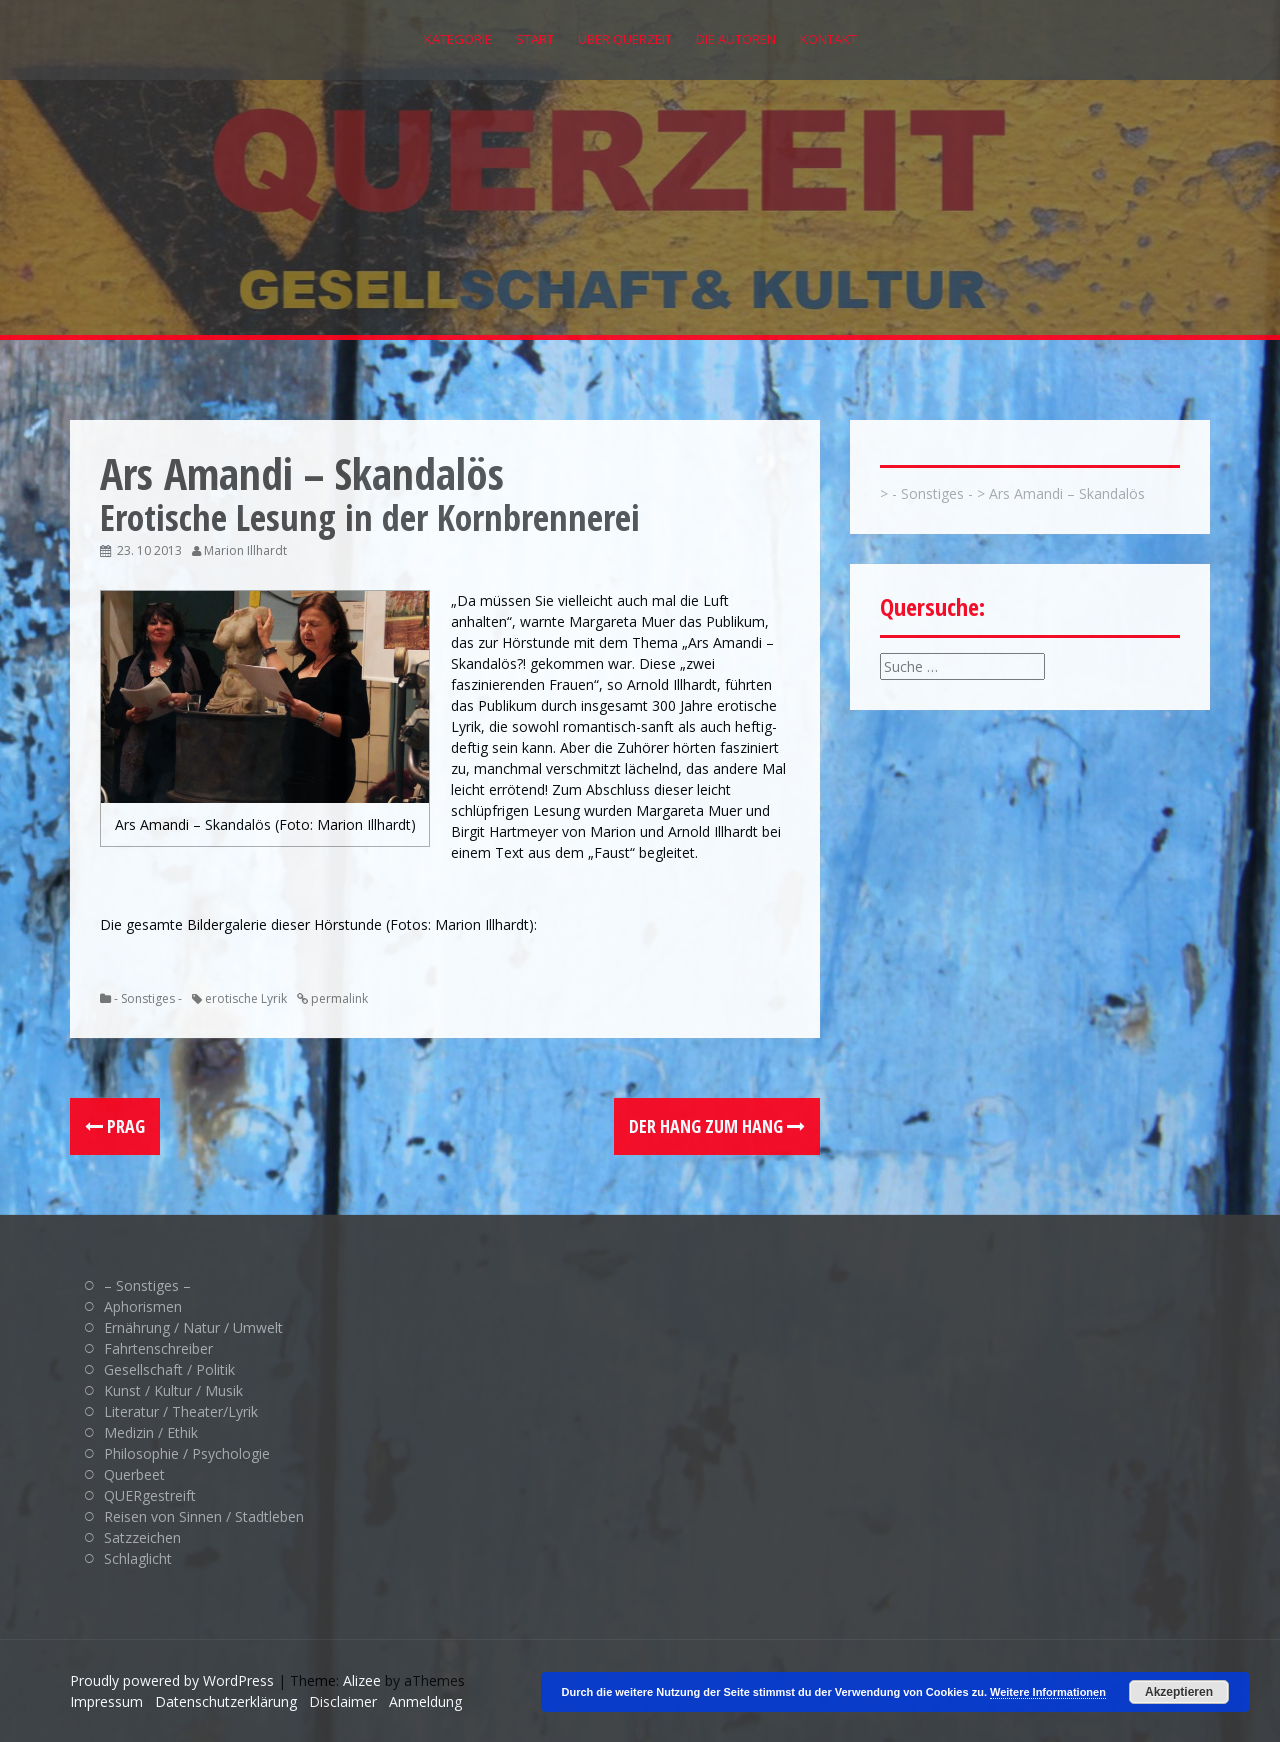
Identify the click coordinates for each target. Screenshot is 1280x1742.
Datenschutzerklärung (226, 1701)
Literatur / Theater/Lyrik (181, 1411)
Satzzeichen (142, 1537)
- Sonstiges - (148, 998)
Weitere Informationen (1048, 1692)
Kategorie (458, 39)
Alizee (362, 1680)
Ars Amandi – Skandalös (1067, 493)
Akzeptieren (1179, 1692)
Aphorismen (143, 1306)
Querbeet (134, 1474)
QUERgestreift (150, 1495)
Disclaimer (343, 1701)
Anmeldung (425, 1701)
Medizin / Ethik (151, 1432)
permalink (338, 998)
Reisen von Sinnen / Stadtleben (204, 1516)
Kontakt (828, 39)
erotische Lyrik (246, 998)
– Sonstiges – (147, 1285)
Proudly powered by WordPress (172, 1680)
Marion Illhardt (245, 550)
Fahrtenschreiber (158, 1348)
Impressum (106, 1701)
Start (535, 39)
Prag (115, 1126)
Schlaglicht (138, 1558)
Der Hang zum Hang (717, 1126)
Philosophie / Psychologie (187, 1453)
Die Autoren (736, 39)
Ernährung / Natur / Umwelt (193, 1327)
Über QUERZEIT (625, 39)
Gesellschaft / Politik (169, 1369)
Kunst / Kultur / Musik (173, 1390)
